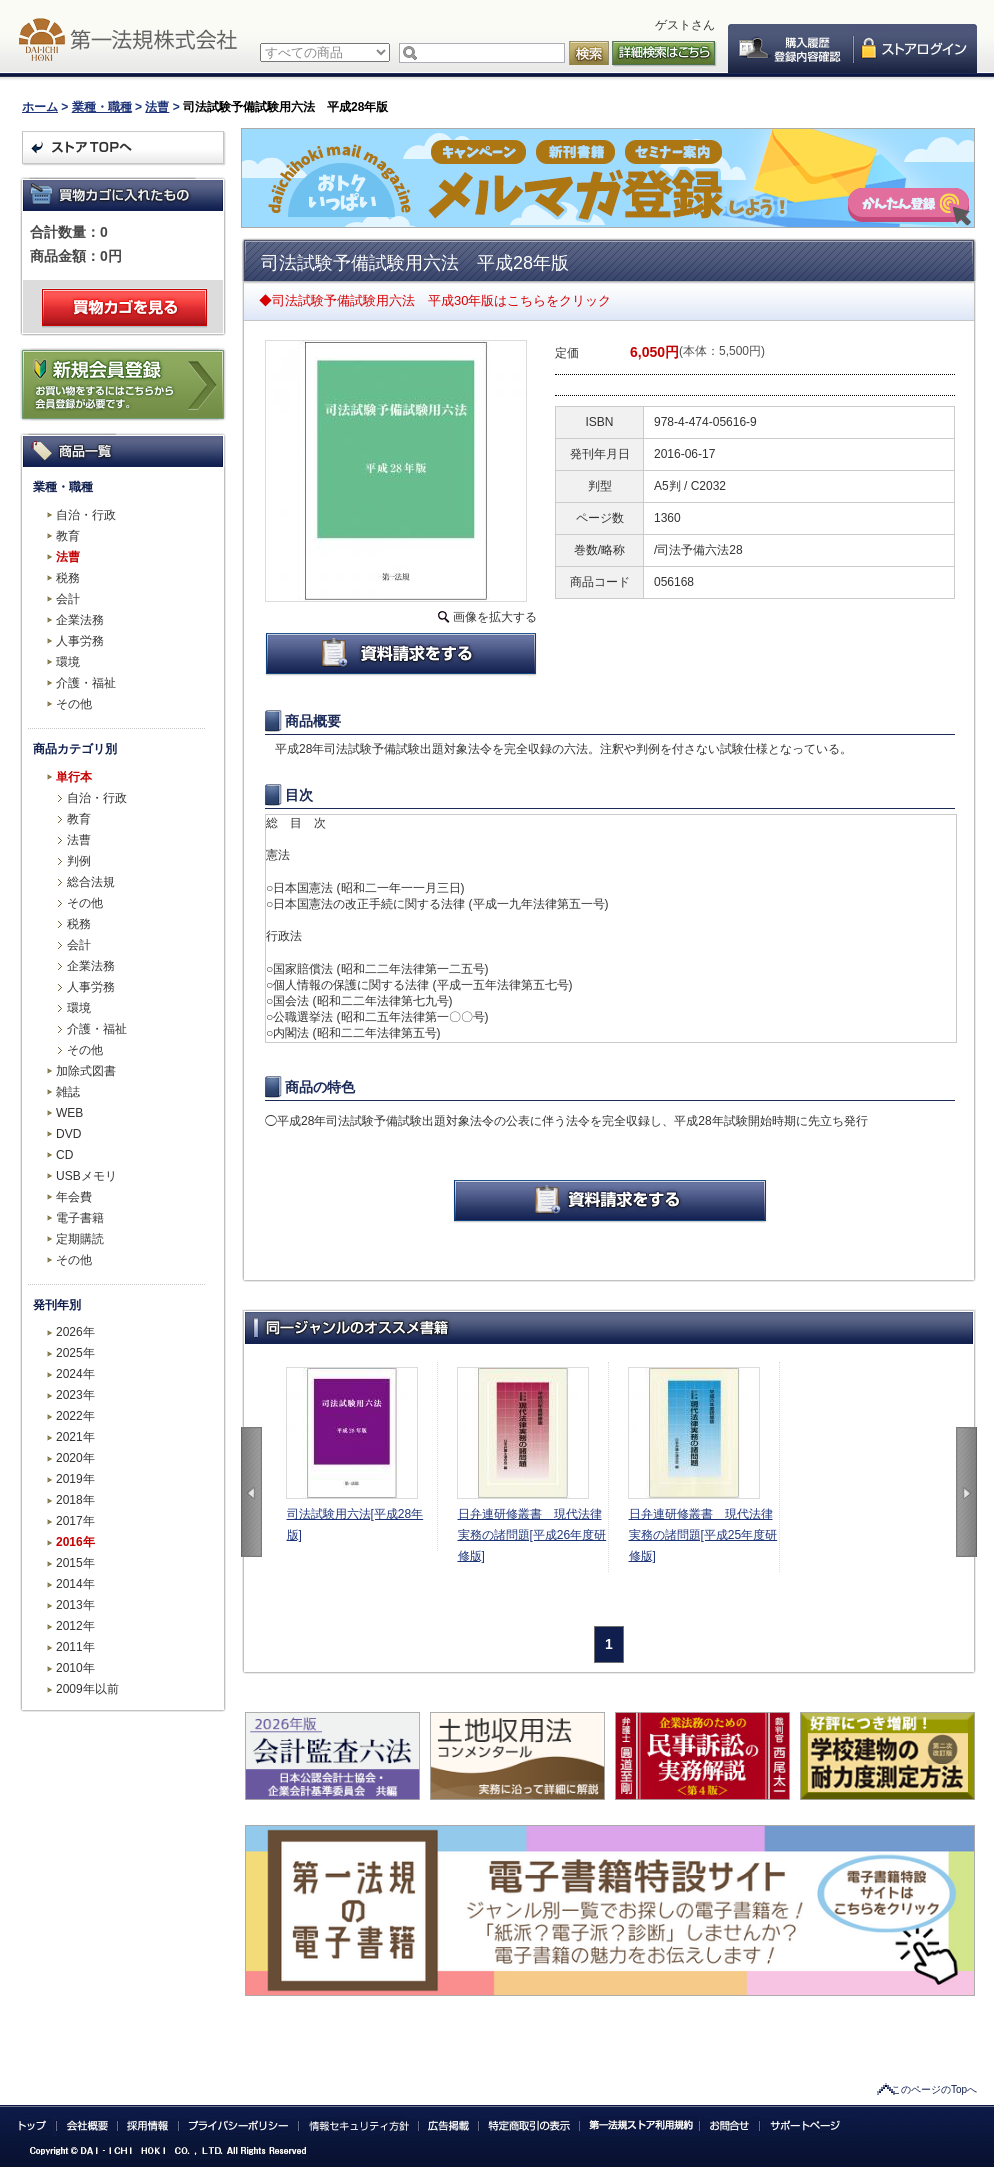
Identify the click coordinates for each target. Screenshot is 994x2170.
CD (64, 1155)
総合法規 (91, 882)
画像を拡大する (495, 617)
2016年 (75, 1542)
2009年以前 (87, 1689)
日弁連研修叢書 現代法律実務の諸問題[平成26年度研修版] (532, 1535)
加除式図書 (86, 1071)
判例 (79, 861)
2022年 (75, 1416)
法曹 (157, 107)
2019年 (75, 1479)
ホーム (40, 107)
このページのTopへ (934, 2089)
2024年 (75, 1374)
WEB (69, 1113)
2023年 (75, 1395)
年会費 (74, 1197)
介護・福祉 (86, 683)
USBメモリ (86, 1176)
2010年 (75, 1668)
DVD (68, 1134)
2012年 (75, 1626)
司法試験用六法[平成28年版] (355, 1524)
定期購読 (80, 1239)
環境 (68, 662)
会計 (68, 599)
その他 (74, 704)
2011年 (75, 1647)
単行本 (74, 777)
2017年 (75, 1521)
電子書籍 (80, 1218)
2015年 (75, 1563)
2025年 (75, 1353)
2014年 (75, 1584)
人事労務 (80, 641)
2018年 (75, 1500)
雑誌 (68, 1092)
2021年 (75, 1437)
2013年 (75, 1605)
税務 (68, 578)
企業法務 (80, 620)
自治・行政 (86, 515)
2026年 (75, 1332)
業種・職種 (102, 107)
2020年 (75, 1458)
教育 (68, 536)
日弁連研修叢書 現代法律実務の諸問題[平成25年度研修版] (703, 1535)
